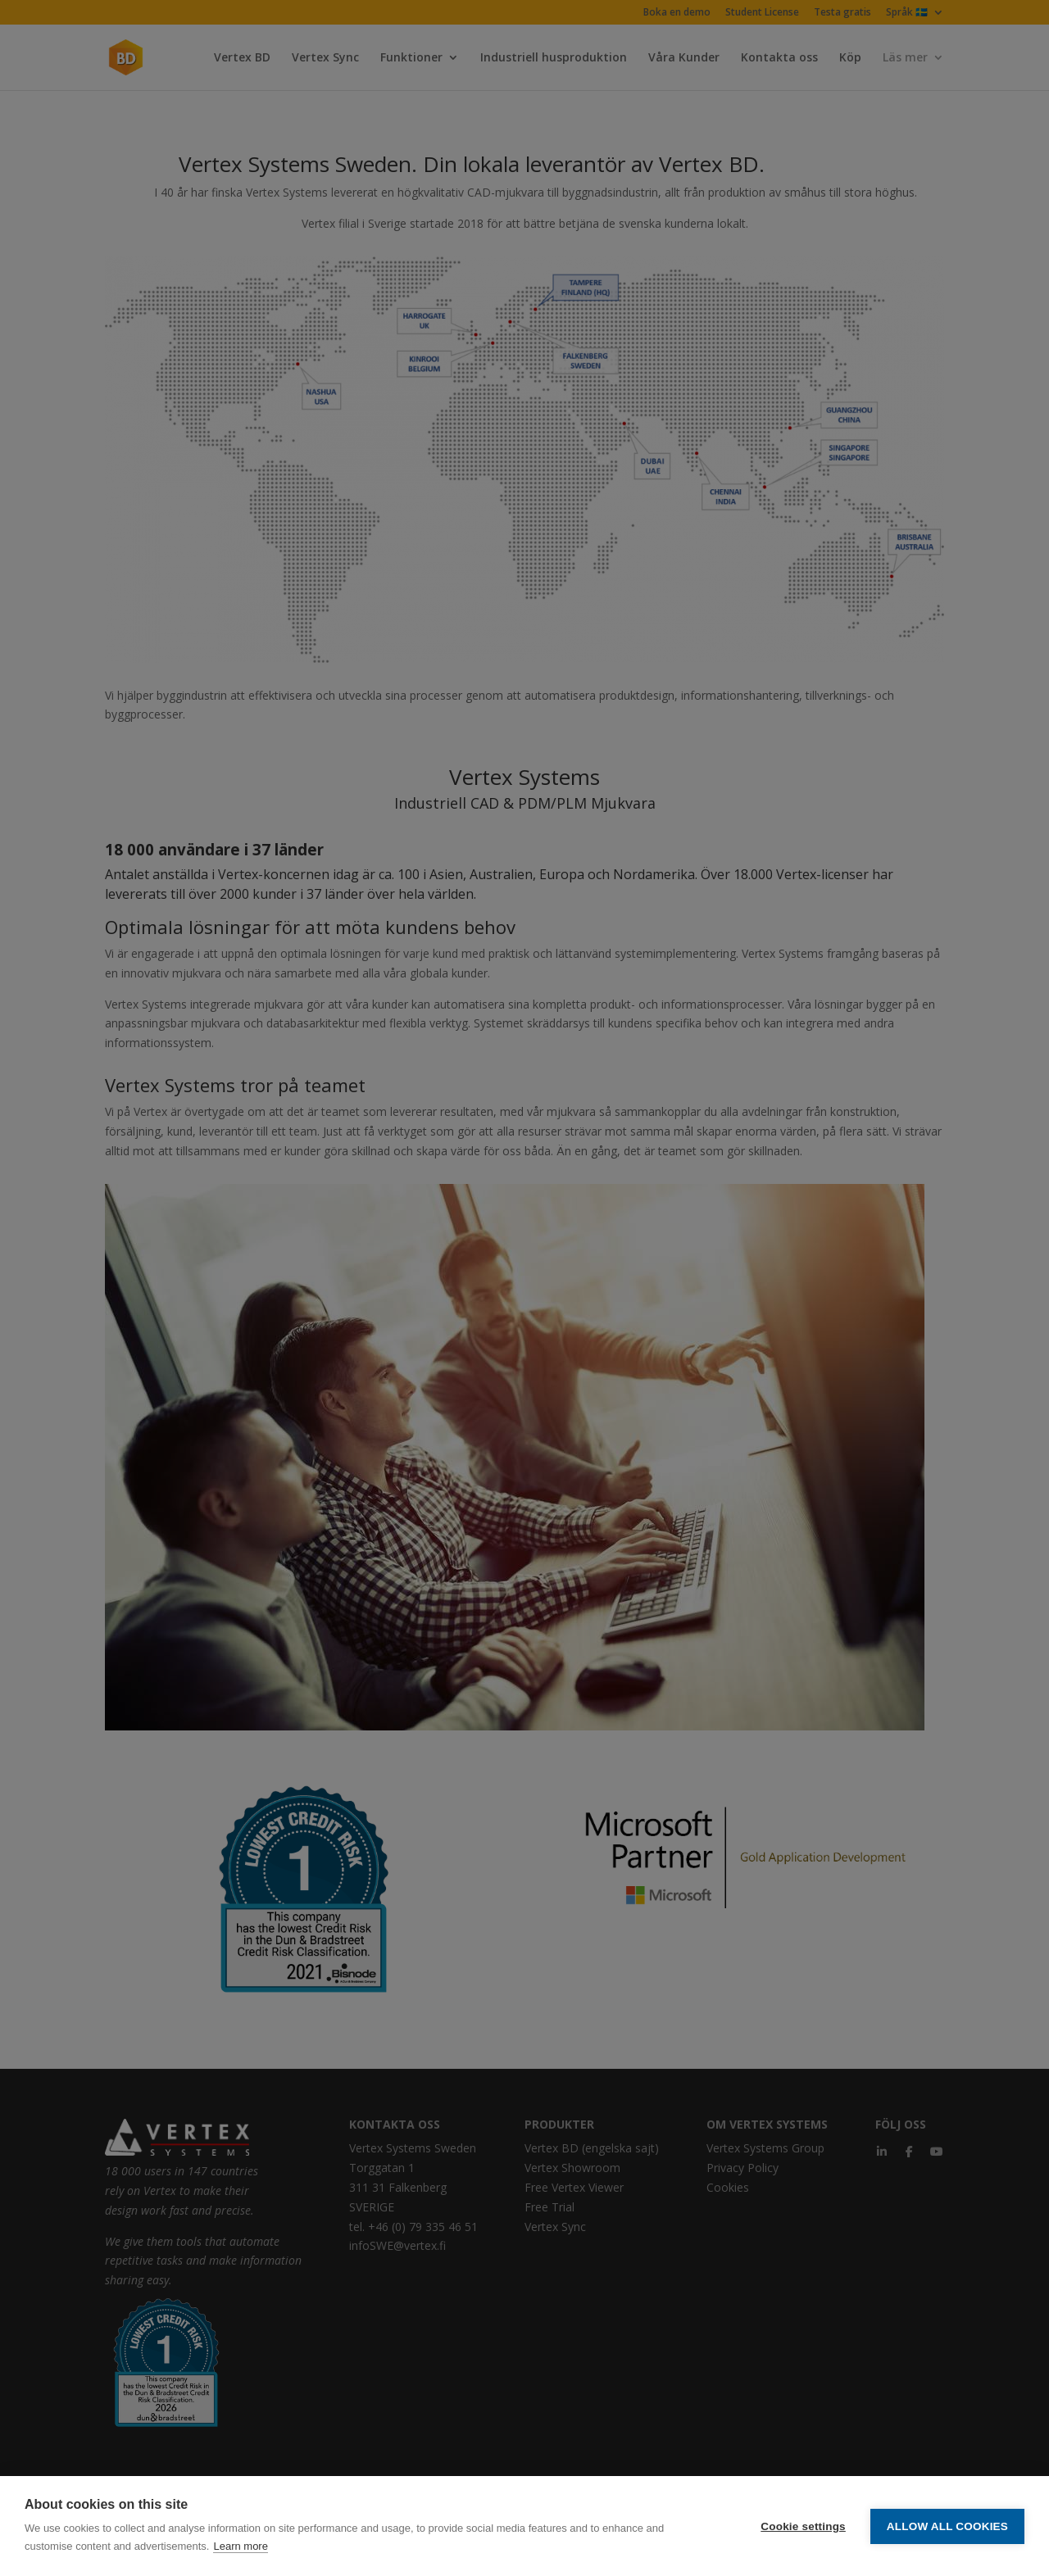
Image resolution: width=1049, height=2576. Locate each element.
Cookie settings (803, 2526)
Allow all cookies (947, 2526)
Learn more (240, 2546)
